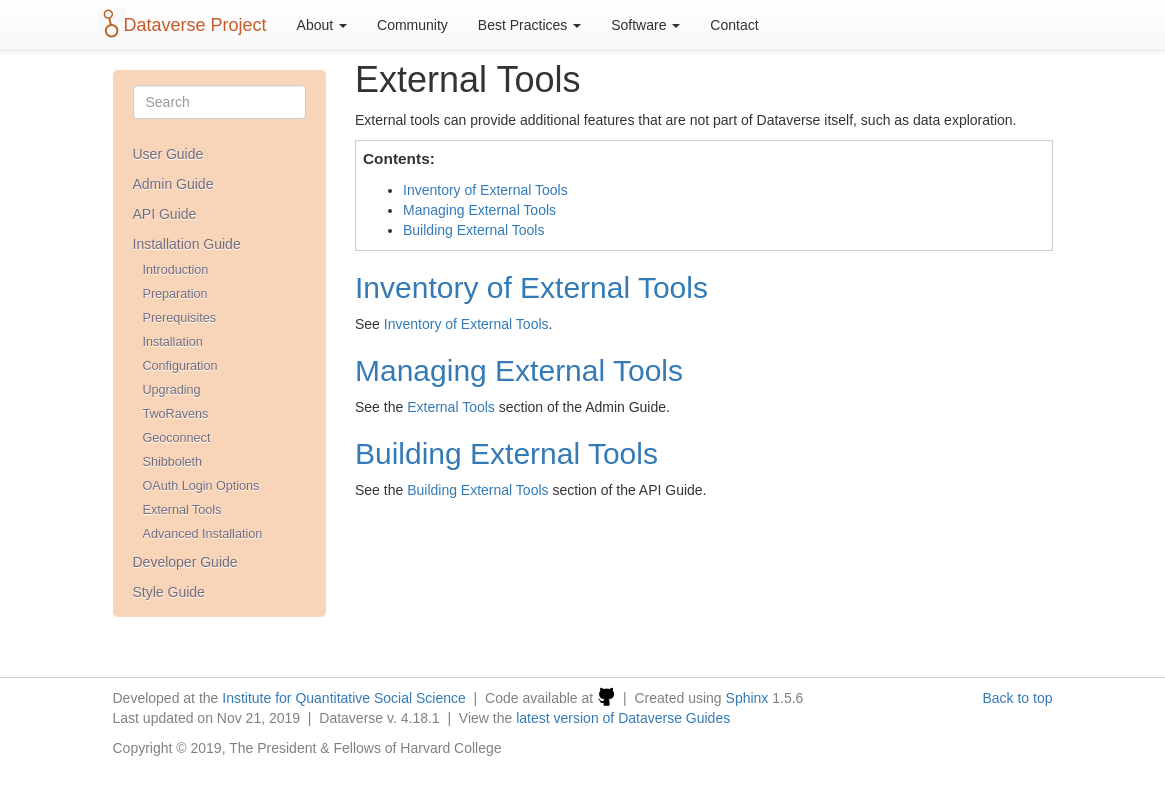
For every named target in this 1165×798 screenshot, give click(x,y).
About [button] (322, 25)
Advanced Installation (203, 534)
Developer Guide (185, 562)
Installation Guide (187, 244)
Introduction (176, 270)
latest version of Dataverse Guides (623, 718)
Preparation (175, 294)
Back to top (1017, 698)
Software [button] (645, 25)
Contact (734, 25)
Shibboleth (173, 462)
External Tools (182, 510)
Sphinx (747, 698)
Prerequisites (180, 318)
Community (412, 25)
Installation (173, 342)
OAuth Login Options (201, 486)
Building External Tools (473, 230)
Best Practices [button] (529, 25)
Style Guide (169, 592)
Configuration (180, 366)
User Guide (168, 154)
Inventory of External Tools (485, 190)
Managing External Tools (479, 210)
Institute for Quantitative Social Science (344, 698)
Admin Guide (173, 184)
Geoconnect (177, 438)
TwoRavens (176, 414)
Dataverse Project (195, 25)
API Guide (165, 214)
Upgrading (172, 390)
